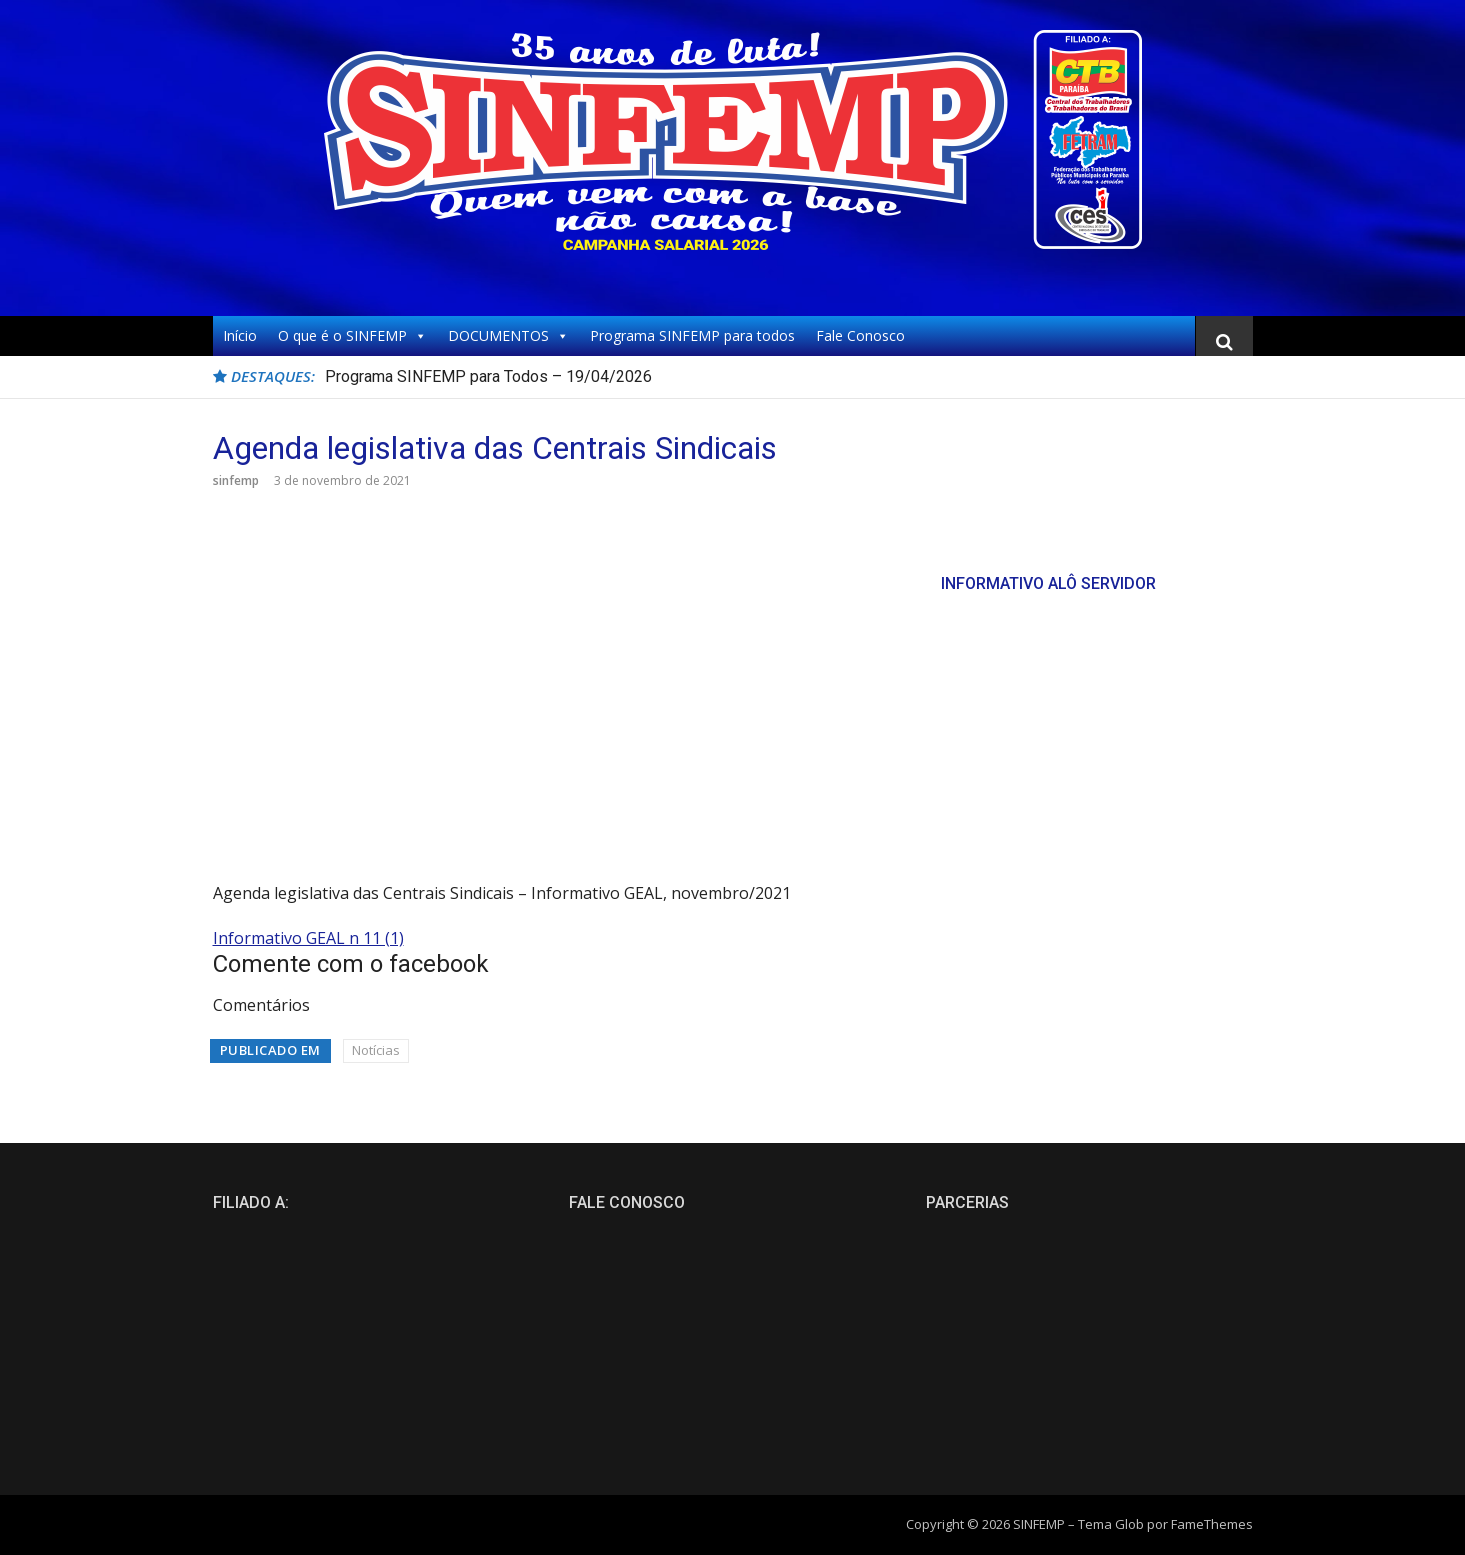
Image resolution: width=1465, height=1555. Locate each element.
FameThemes (1212, 1524)
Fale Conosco (860, 335)
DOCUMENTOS (508, 336)
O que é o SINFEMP (352, 336)
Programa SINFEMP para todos (692, 335)
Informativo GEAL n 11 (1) (308, 938)
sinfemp (236, 480)
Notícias (376, 1050)
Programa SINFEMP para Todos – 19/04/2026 (488, 376)
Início (240, 335)
